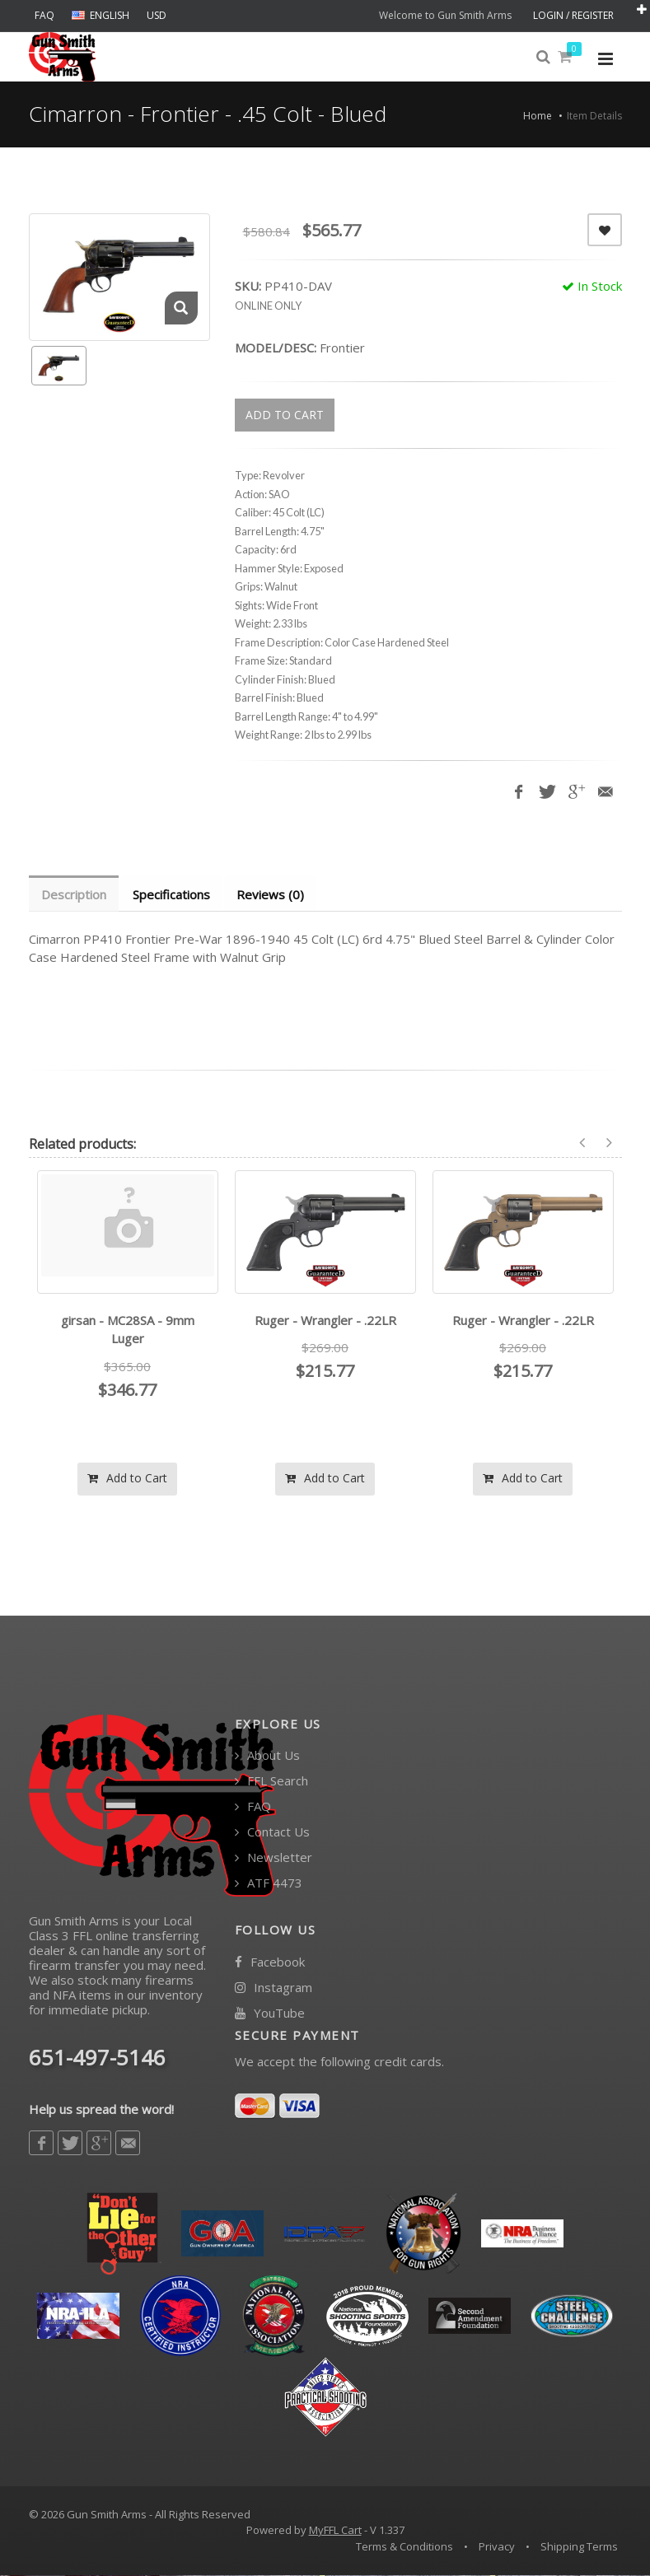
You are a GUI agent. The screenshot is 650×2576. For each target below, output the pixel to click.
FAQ (44, 15)
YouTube (270, 2014)
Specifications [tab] (174, 894)
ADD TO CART (285, 414)
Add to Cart (127, 1478)
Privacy (497, 2547)
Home (537, 116)
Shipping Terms (579, 2547)
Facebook (270, 1963)
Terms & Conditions (404, 2547)
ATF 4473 (268, 1884)
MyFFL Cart (335, 2530)
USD (156, 15)
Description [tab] (74, 894)
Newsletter (273, 1858)
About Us (267, 1756)
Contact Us (272, 1833)
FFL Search (271, 1782)
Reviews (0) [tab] (274, 894)
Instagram (273, 1988)
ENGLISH (100, 15)
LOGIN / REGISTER (573, 15)
